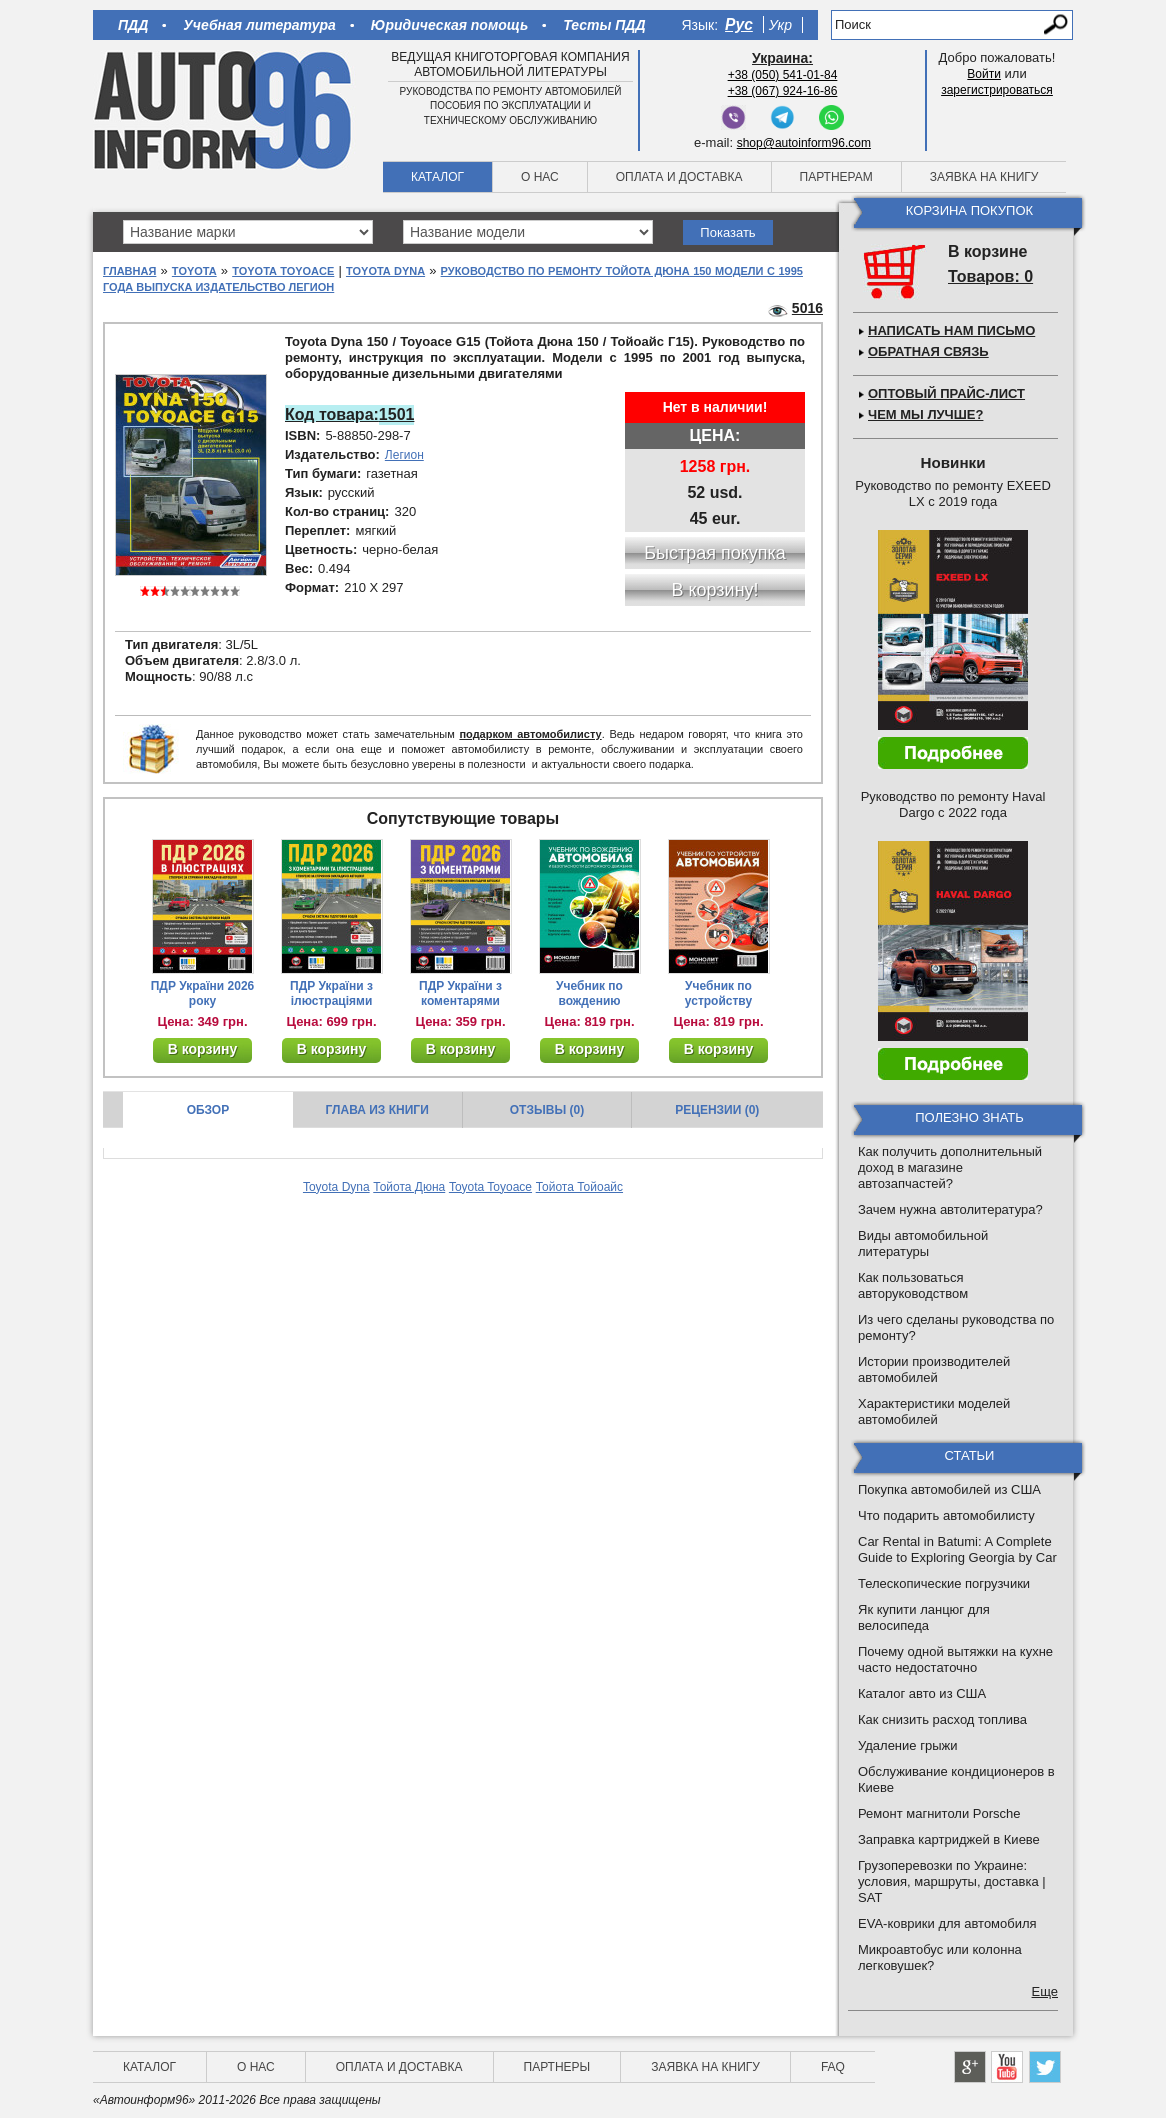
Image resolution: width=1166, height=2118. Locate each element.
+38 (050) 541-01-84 (783, 75)
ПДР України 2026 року (203, 993)
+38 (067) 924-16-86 (783, 91)
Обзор (208, 1110)
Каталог (437, 177)
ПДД (133, 25)
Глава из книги (377, 1110)
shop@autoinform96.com (804, 143)
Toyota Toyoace (283, 271)
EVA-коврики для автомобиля (947, 1923)
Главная (129, 271)
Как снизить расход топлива (942, 1719)
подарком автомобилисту (530, 734)
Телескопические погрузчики (944, 1583)
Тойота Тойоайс (579, 1187)
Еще (1045, 1991)
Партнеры (557, 2067)
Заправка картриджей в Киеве (949, 1839)
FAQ (833, 2067)
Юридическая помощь (449, 25)
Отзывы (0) (547, 1110)
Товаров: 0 (990, 276)
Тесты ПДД (604, 25)
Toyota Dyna (385, 271)
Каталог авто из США (922, 1693)
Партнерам (836, 177)
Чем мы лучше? (925, 414)
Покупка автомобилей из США (949, 1489)
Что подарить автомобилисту (946, 1515)
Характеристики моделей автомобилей (934, 1411)
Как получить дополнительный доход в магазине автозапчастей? (950, 1167)
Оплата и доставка (679, 177)
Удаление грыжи (907, 1745)
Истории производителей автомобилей (934, 1369)
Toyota (194, 271)
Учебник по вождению (589, 993)
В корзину (203, 1049)
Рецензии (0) (717, 1110)
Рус (739, 24)
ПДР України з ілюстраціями (331, 993)
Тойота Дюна (409, 1187)
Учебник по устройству (718, 993)
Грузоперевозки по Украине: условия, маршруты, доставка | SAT (952, 1881)
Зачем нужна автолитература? (950, 1209)
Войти (984, 74)
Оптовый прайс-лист (946, 393)
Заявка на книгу (984, 177)
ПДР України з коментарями (460, 993)
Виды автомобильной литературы (923, 1243)
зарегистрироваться (997, 90)
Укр (780, 25)
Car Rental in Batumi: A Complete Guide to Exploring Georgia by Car (957, 1549)
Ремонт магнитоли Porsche (939, 1813)
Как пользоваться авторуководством (913, 1285)
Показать (727, 232)
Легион (404, 455)
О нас (540, 177)
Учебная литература (259, 25)
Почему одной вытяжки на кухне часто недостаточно (955, 1659)
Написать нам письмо (951, 330)
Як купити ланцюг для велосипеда (924, 1617)
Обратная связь (928, 351)
